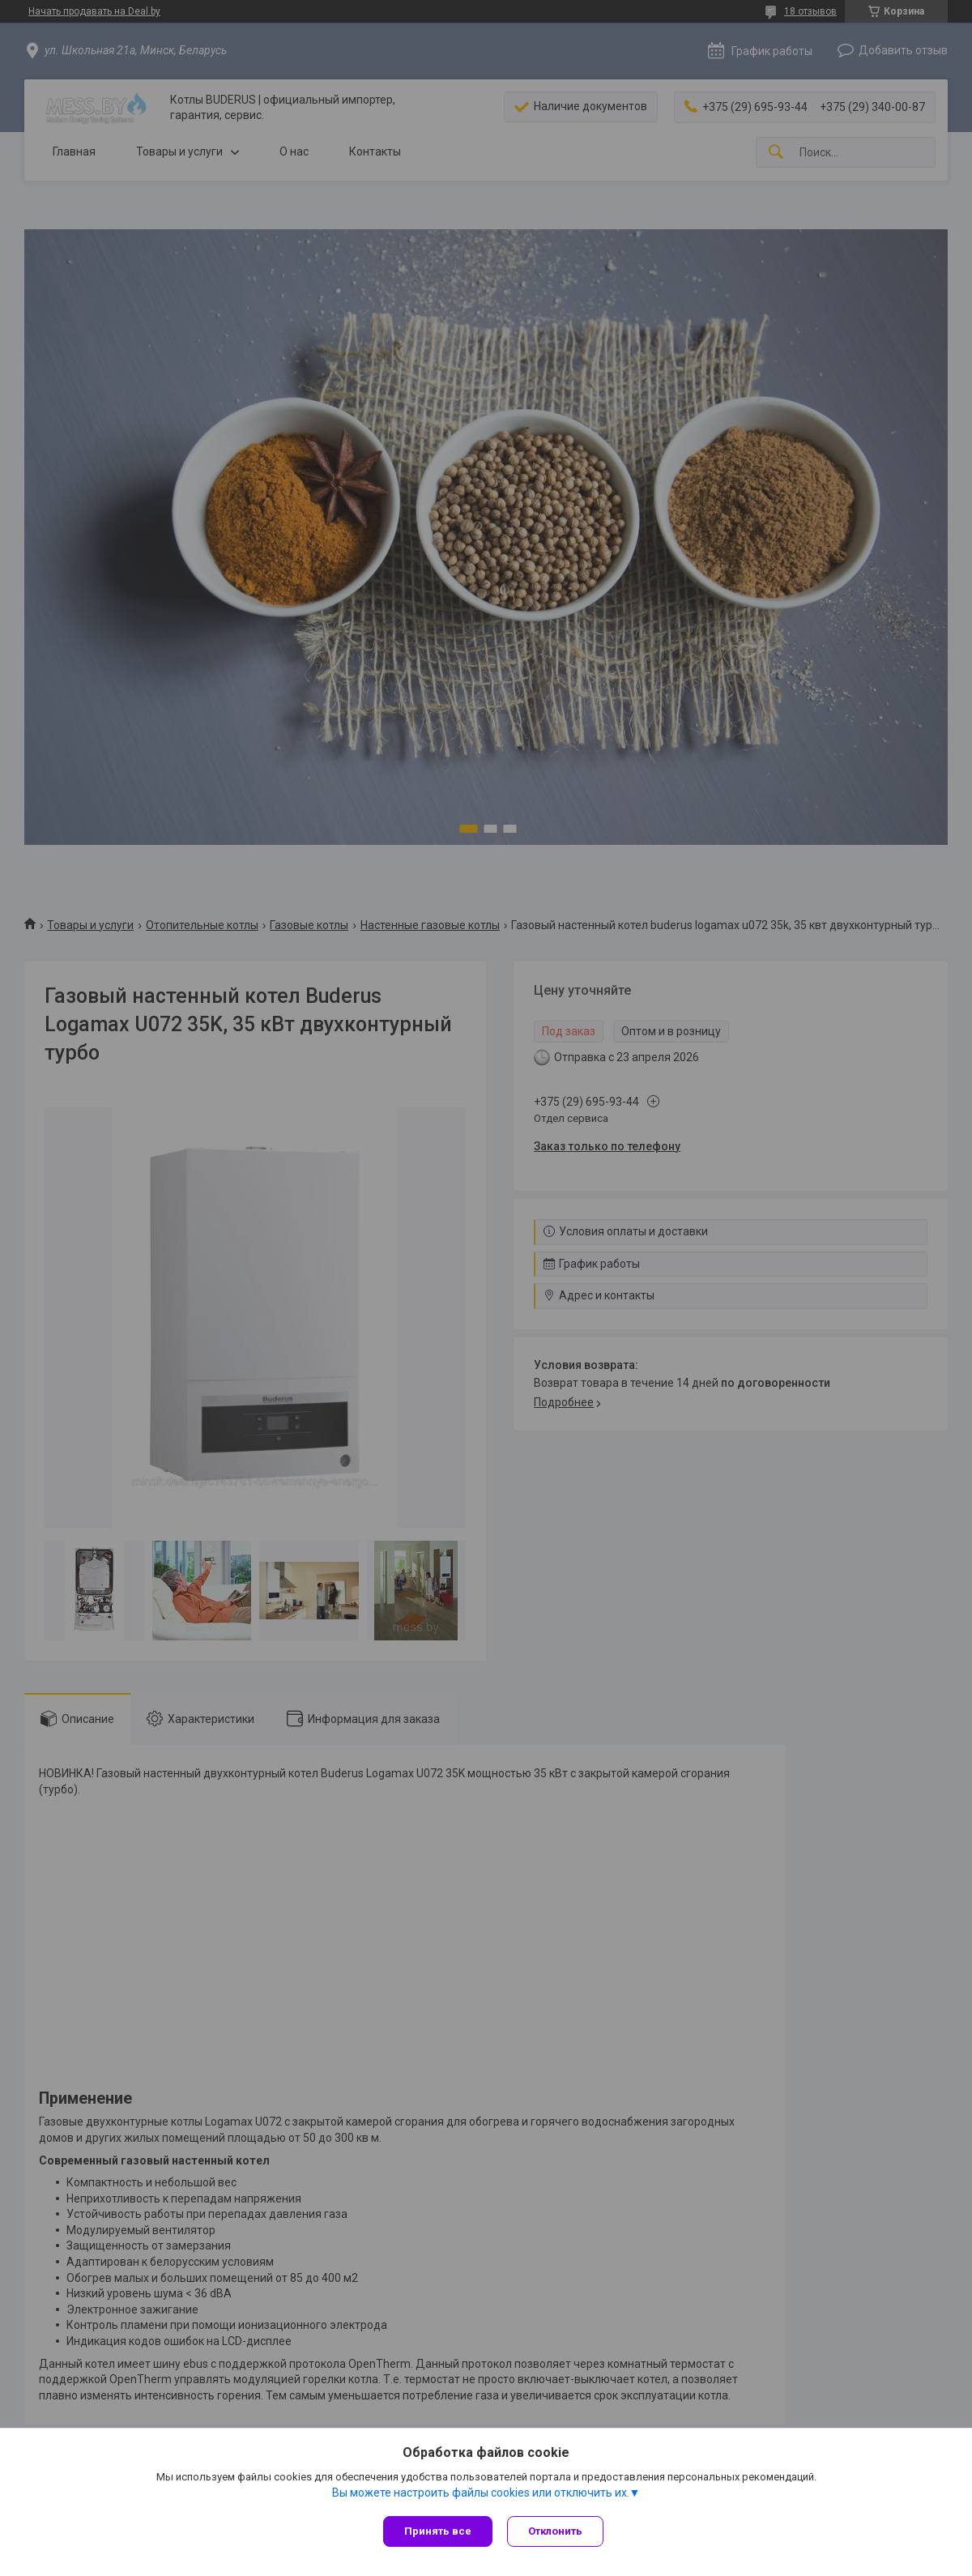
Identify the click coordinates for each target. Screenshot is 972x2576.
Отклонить (557, 2531)
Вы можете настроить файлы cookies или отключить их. (480, 2494)
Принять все (437, 2531)
